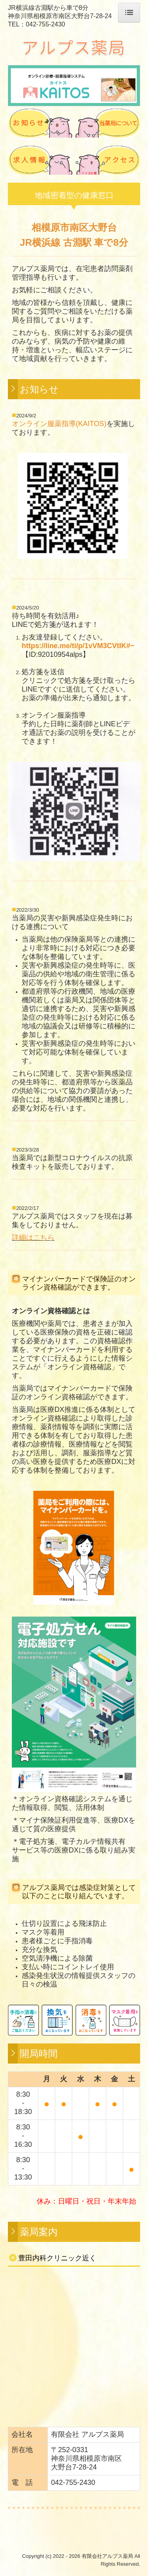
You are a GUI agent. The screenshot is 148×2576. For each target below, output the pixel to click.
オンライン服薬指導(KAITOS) (59, 424)
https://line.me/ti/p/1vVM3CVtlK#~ (78, 646)
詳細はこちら (33, 1237)
